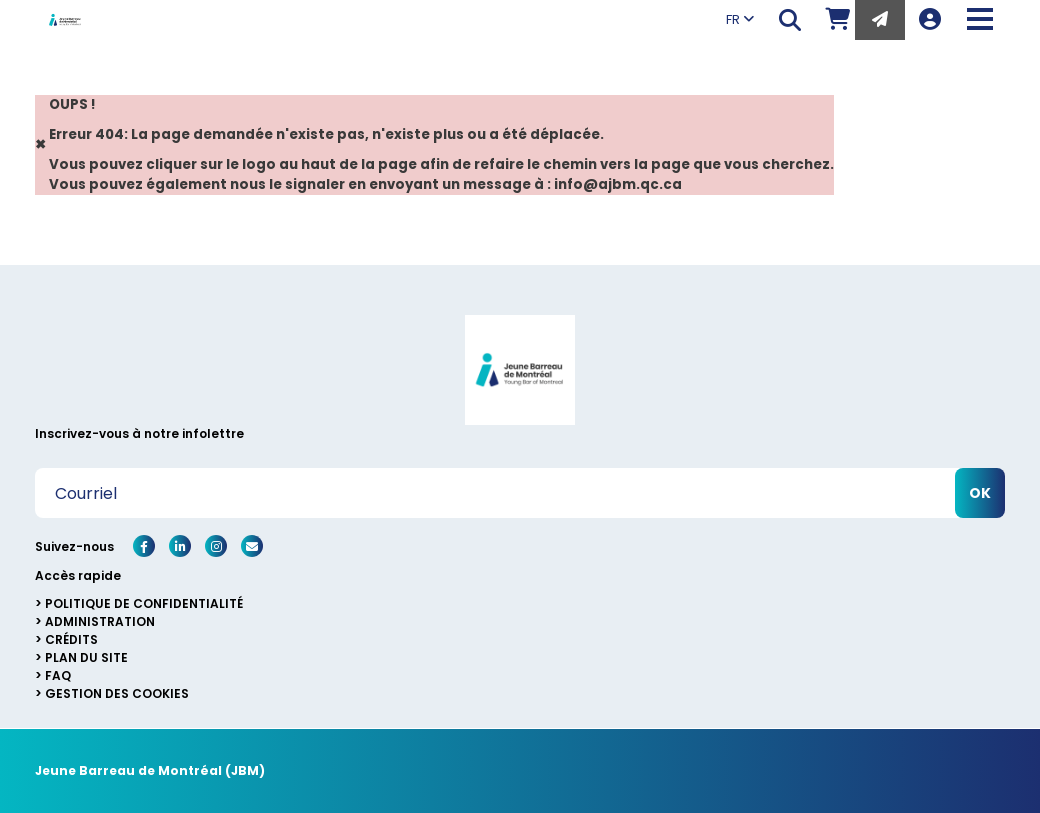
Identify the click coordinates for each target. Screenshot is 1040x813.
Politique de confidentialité (144, 603)
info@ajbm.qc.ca (618, 184)
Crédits (71, 639)
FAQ (58, 675)
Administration (100, 621)
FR (740, 19)
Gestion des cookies (117, 693)
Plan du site (86, 657)
